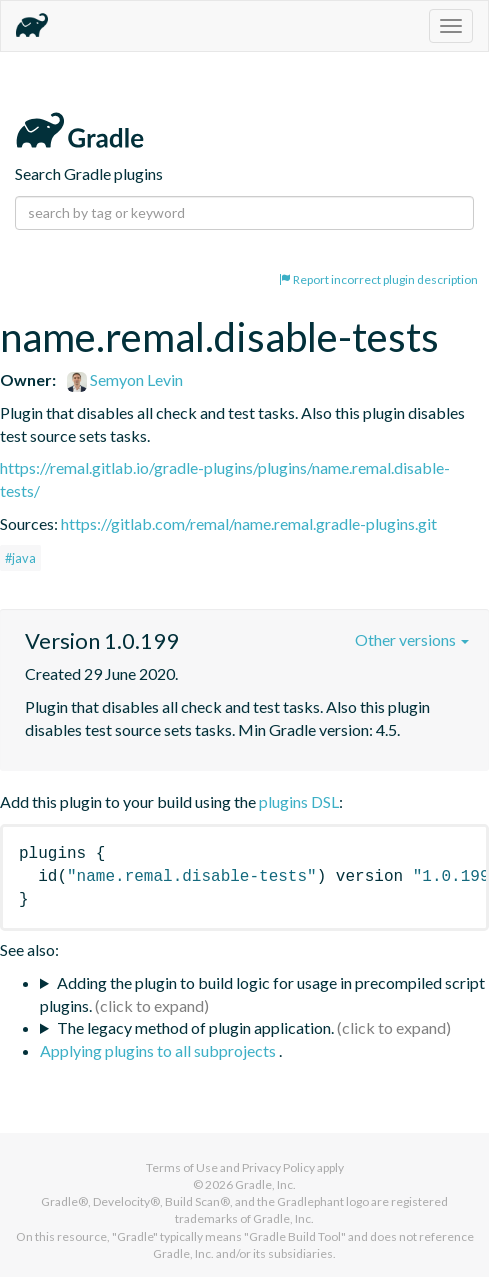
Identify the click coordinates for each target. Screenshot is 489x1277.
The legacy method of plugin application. (195, 1027)
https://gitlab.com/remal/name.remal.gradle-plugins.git (249, 523)
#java (20, 558)
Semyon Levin (125, 379)
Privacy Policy (278, 1167)
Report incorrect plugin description (378, 279)
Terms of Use (182, 1167)
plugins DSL (299, 801)
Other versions (412, 639)
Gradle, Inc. (265, 1184)
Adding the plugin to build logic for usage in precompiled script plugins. (262, 994)
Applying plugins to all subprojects (159, 1050)
